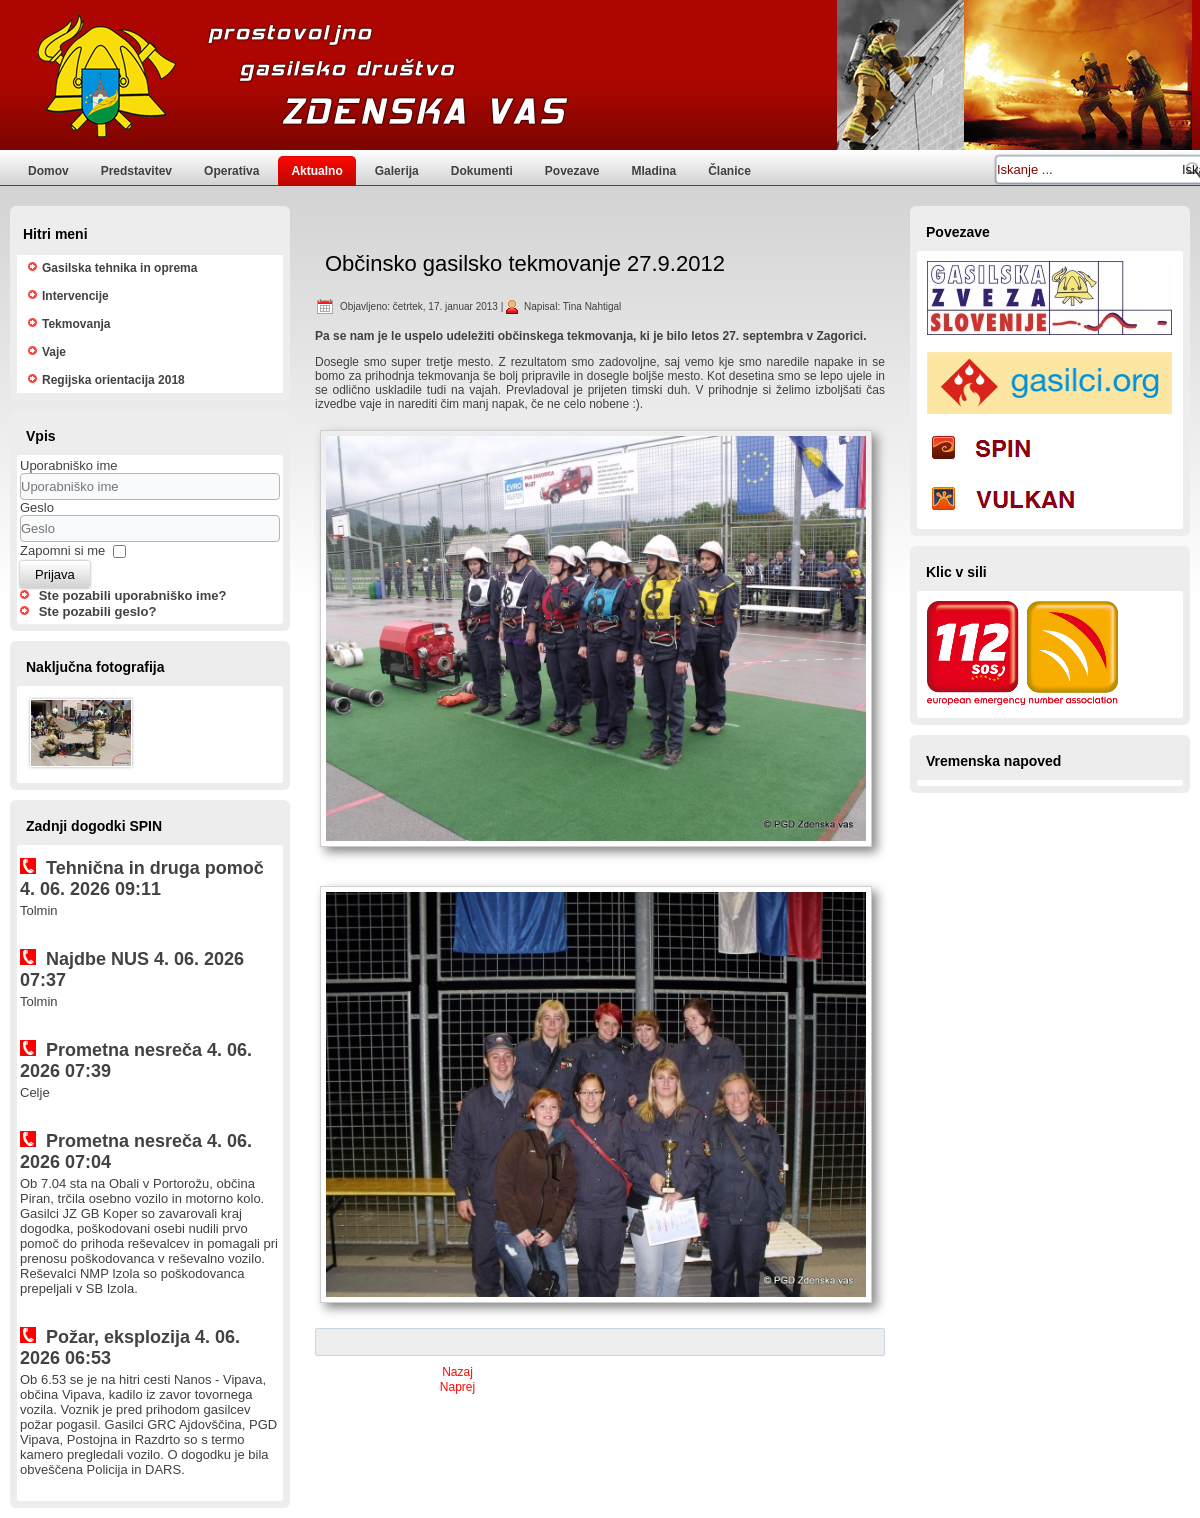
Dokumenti (482, 171)
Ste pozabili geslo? (98, 611)
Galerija (397, 171)
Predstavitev (136, 171)
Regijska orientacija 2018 (113, 380)
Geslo (37, 507)
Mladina (654, 171)
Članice (729, 171)
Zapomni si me (62, 550)
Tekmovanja (76, 324)
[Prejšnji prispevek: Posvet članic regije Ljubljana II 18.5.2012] (457, 1372)
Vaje (54, 352)
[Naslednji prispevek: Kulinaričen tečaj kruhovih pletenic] (457, 1387)
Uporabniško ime (69, 465)
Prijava (55, 574)
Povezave (572, 171)
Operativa (231, 171)
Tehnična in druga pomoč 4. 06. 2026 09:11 (142, 878)
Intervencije (75, 296)
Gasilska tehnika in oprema (119, 268)
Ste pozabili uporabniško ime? (133, 595)
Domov (48, 171)
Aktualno (316, 171)
